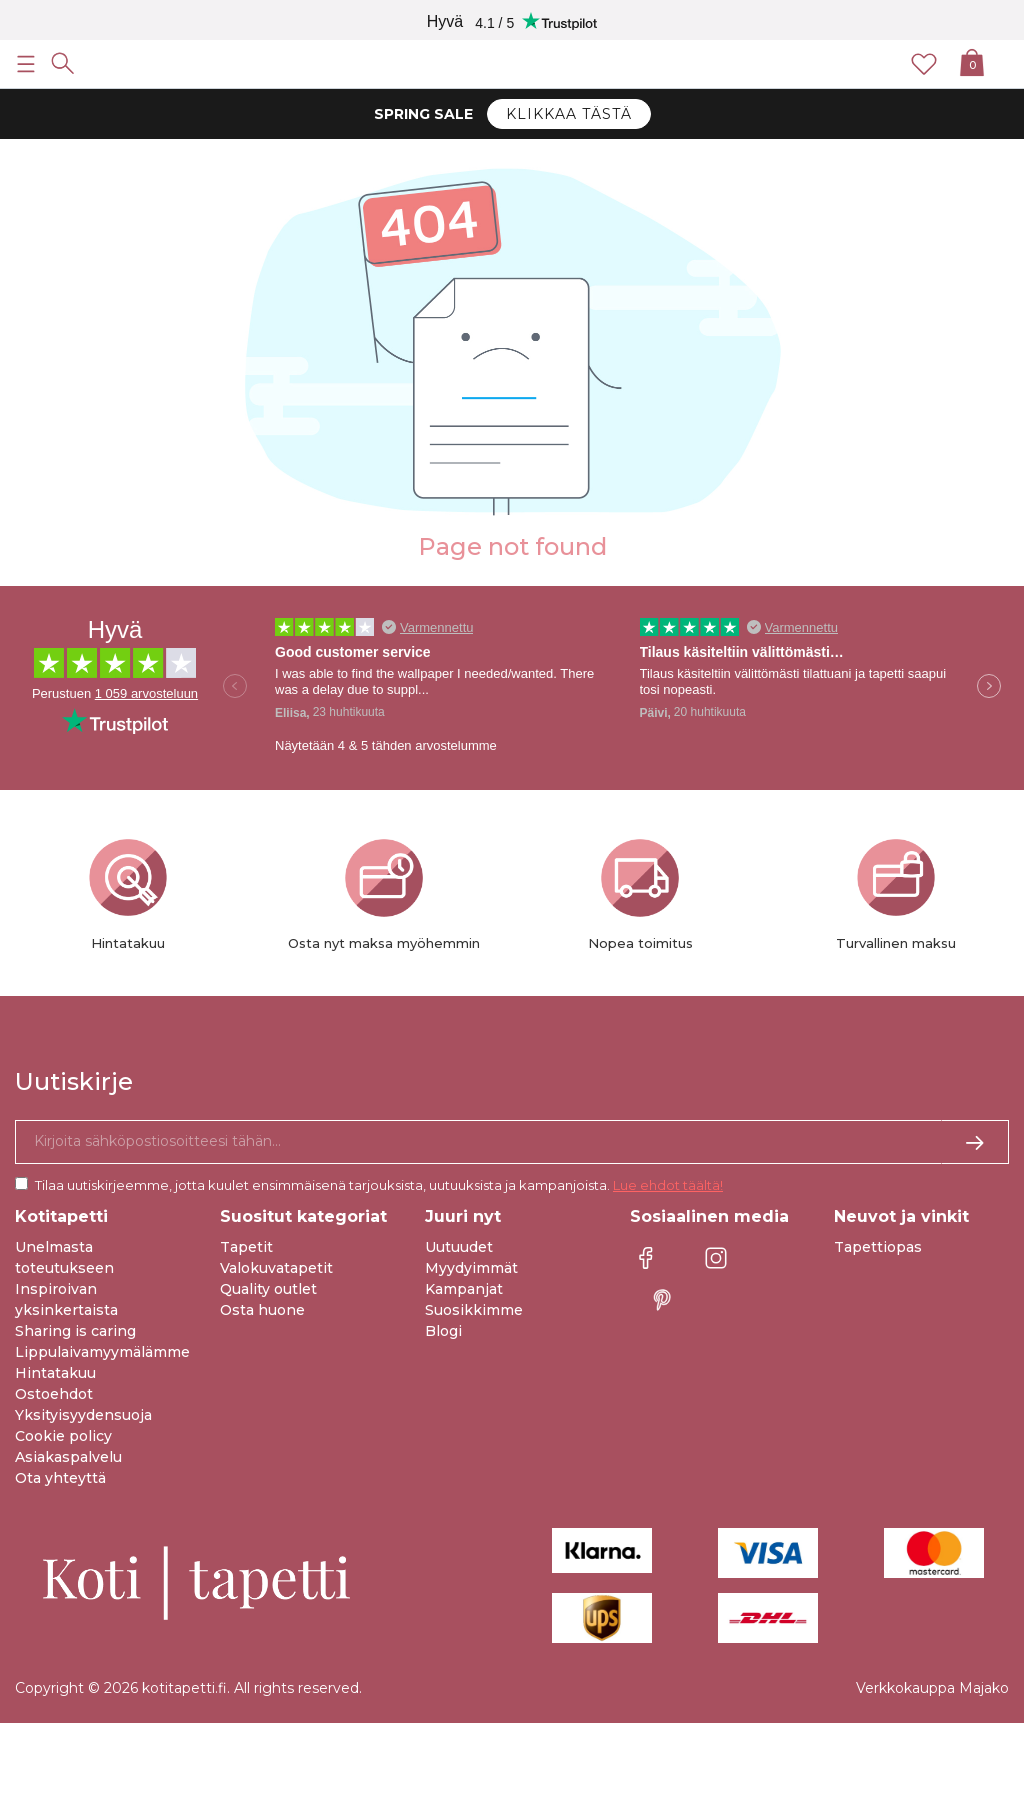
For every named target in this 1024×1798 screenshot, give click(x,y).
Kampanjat (464, 1289)
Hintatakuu (55, 1373)
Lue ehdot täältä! (668, 1185)
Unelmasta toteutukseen (64, 1257)
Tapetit (246, 1247)
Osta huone (262, 1310)
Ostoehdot (54, 1394)
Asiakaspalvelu (68, 1457)
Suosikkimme (474, 1310)
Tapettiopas (878, 1247)
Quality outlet (268, 1289)
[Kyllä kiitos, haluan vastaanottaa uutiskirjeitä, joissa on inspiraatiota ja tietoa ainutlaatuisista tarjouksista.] (512, 1142)
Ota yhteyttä (60, 1478)
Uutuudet (459, 1247)
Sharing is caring (75, 1331)
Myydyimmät (471, 1268)
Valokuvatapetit (276, 1268)
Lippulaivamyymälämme (102, 1352)
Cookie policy (63, 1436)
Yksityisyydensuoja (83, 1415)
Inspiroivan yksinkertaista (66, 1299)
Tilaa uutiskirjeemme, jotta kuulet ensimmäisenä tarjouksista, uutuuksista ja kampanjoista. (379, 1185)
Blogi (443, 1331)
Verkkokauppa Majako (932, 1688)
